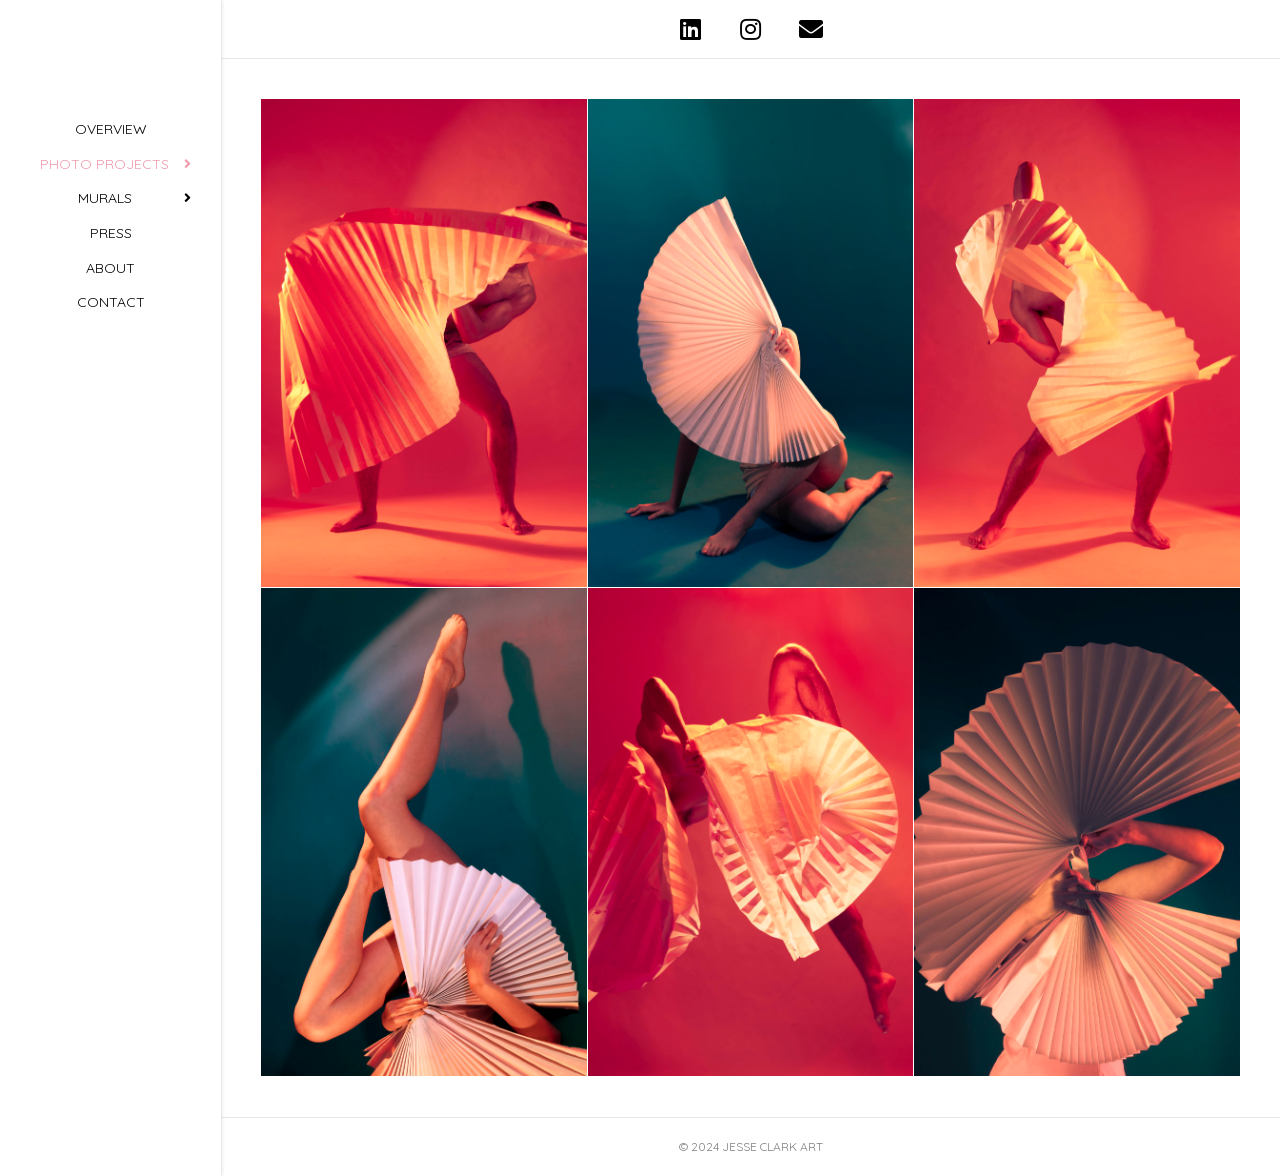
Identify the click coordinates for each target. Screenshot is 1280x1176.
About (110, 377)
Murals (105, 308)
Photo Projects (104, 273)
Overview (111, 239)
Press (111, 342)
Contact (111, 411)
